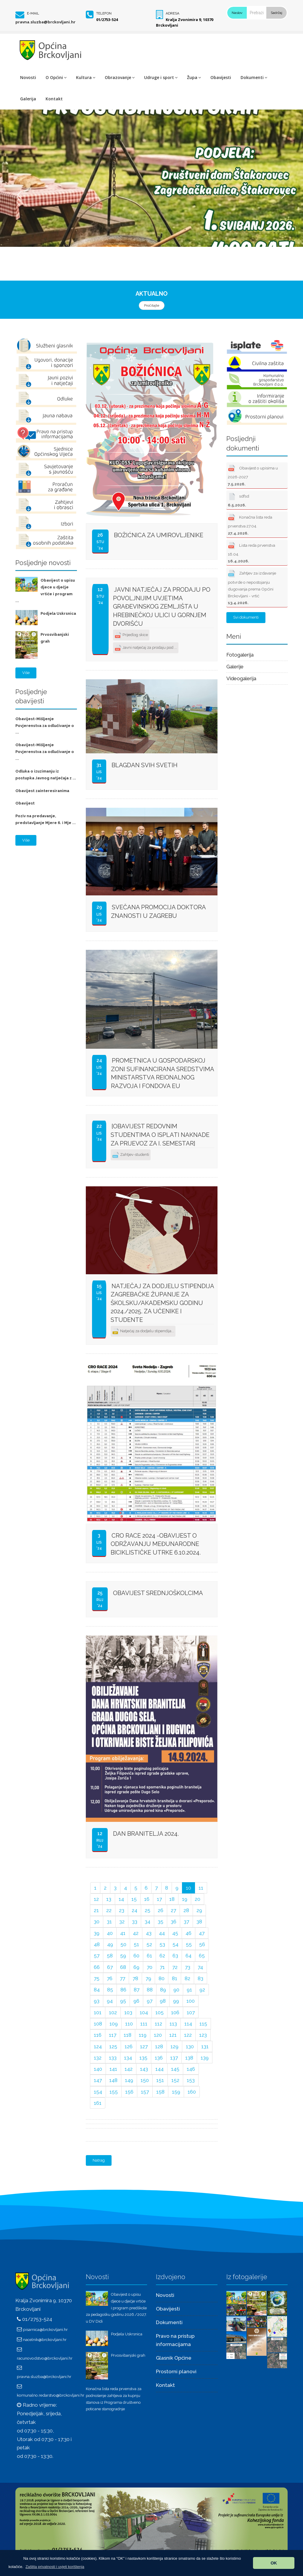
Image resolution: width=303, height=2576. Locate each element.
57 (96, 1956)
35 (160, 1922)
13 (108, 1899)
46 (188, 1933)
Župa (194, 77)
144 (159, 2069)
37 (186, 1922)
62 (162, 1956)
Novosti (28, 77)
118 (127, 2035)
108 (98, 2024)
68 (123, 1967)
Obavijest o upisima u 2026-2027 (253, 474)
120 (158, 2035)
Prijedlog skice (131, 635)
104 (144, 2012)
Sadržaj (276, 13)
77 (122, 1978)
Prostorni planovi (176, 2371)
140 (98, 2069)
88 (150, 1990)
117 (112, 2035)
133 (113, 2058)
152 (175, 2080)
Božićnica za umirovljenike (158, 535)
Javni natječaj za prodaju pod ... (146, 648)
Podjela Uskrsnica (58, 613)
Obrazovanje (120, 77)
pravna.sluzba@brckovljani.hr (45, 22)
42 (135, 1933)
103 (128, 2012)
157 (145, 2092)
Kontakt (54, 99)
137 (174, 2058)
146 (191, 2069)
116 (97, 2035)
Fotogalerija (240, 655)
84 (97, 1990)
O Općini (56, 77)
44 (162, 1933)
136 (159, 2058)
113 (173, 2024)
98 (163, 2001)
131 (205, 2046)
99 (176, 2001)
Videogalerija (241, 678)
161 (97, 2103)
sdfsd (238, 499)
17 (159, 1899)
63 (175, 1956)
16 (146, 1899)
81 (174, 1978)
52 (149, 1944)
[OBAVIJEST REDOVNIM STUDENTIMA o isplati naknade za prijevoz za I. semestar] (160, 1135)
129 (174, 2046)
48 (97, 1944)
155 (113, 2092)
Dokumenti (254, 77)
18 (172, 1899)
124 (98, 2046)
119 (142, 2035)
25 (147, 1910)
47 (201, 1933)
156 (129, 2092)
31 (109, 1922)
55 (189, 1944)
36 (173, 1922)
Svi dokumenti (246, 617)
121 (173, 2035)
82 (187, 1978)
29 (199, 1910)
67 (110, 1967)
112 (158, 2024)
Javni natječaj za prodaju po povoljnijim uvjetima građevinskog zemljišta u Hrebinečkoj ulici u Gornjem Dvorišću (161, 606)
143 (144, 2069)
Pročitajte (151, 305)
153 (191, 2080)
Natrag (99, 2160)
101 (97, 2012)
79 (148, 1978)
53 (162, 1944)
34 (147, 1922)
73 (187, 1967)
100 (190, 2001)
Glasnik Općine (173, 2358)
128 (159, 2046)
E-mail (33, 13)
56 (202, 1944)
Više (26, 672)
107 (191, 2012)
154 (98, 2092)
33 (134, 1922)
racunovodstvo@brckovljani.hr (44, 2358)
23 (121, 1910)
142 (129, 2069)
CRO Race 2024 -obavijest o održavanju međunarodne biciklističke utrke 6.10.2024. (156, 1544)
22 (109, 1910)
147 (98, 2080)
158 (160, 2092)
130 (190, 2046)
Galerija (28, 99)
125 (113, 2046)
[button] (55, 2566)
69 (136, 1967)
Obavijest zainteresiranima (42, 791)
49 (110, 1944)
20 (197, 1899)
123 (203, 2035)
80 (162, 1978)
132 (97, 2058)
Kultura (85, 77)
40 (110, 1933)
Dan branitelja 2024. (146, 1833)
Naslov (237, 13)
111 (143, 2024)
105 (159, 2012)
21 (96, 1910)
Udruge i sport (161, 77)
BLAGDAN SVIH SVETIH (145, 765)
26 (160, 1910)
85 (110, 1990)
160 (192, 2092)
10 (188, 1888)
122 (188, 2035)
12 (96, 1899)
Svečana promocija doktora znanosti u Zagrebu (158, 911)
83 (200, 1978)
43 (149, 1933)
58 (110, 1956)
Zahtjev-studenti (130, 1155)
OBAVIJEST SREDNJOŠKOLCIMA (158, 1593)
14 (121, 1899)
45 (175, 1933)
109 (113, 2024)
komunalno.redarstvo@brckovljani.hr (50, 2395)
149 (129, 2080)
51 (136, 1944)
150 (145, 2080)
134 (128, 2058)
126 (129, 2046)
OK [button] (273, 2563)
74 (200, 1967)
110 (129, 2024)
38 (199, 1922)
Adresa (172, 13)
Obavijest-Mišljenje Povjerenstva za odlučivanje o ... (44, 726)
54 (175, 1944)
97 (149, 2001)
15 (134, 1899)
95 (123, 2001)
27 (173, 1910)
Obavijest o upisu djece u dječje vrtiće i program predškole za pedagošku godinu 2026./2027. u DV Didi (116, 2308)
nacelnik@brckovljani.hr (45, 2339)
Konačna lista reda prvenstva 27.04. (250, 523)
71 (162, 1967)
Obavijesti (220, 77)
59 (123, 1956)
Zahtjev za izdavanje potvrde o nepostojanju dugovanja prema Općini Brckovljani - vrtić (252, 586)
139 (205, 2058)
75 (96, 1978)
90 (176, 1990)
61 (149, 1956)
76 (109, 1978)
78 (135, 1978)
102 (113, 2012)
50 (123, 1944)
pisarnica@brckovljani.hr (45, 2329)
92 (202, 1990)
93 (96, 2001)
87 (136, 1990)
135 (143, 2058)
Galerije (235, 667)
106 (175, 2012)
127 (144, 2046)
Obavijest (25, 803)
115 (203, 2024)
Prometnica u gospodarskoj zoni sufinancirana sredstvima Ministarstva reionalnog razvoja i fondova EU (162, 1073)
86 (123, 1990)
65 (202, 1956)
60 (136, 1956)
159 (176, 2092)
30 (96, 1922)
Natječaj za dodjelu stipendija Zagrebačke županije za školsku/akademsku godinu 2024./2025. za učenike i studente (162, 1303)
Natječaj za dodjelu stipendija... (143, 1332)
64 (188, 1956)
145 (175, 2069)
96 (136, 2001)
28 (186, 1910)
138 (189, 2058)
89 (163, 1990)
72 (175, 1967)
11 (201, 1888)
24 (134, 1910)
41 (122, 1933)
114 (188, 2024)
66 (97, 1967)
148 (113, 2080)
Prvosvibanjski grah (128, 2355)
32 (122, 1922)
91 (189, 1990)
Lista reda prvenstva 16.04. (251, 551)
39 (96, 1933)
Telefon (104, 13)
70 (149, 1967)
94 (110, 2001)
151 (160, 2080)
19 (184, 1899)
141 (113, 2069)
